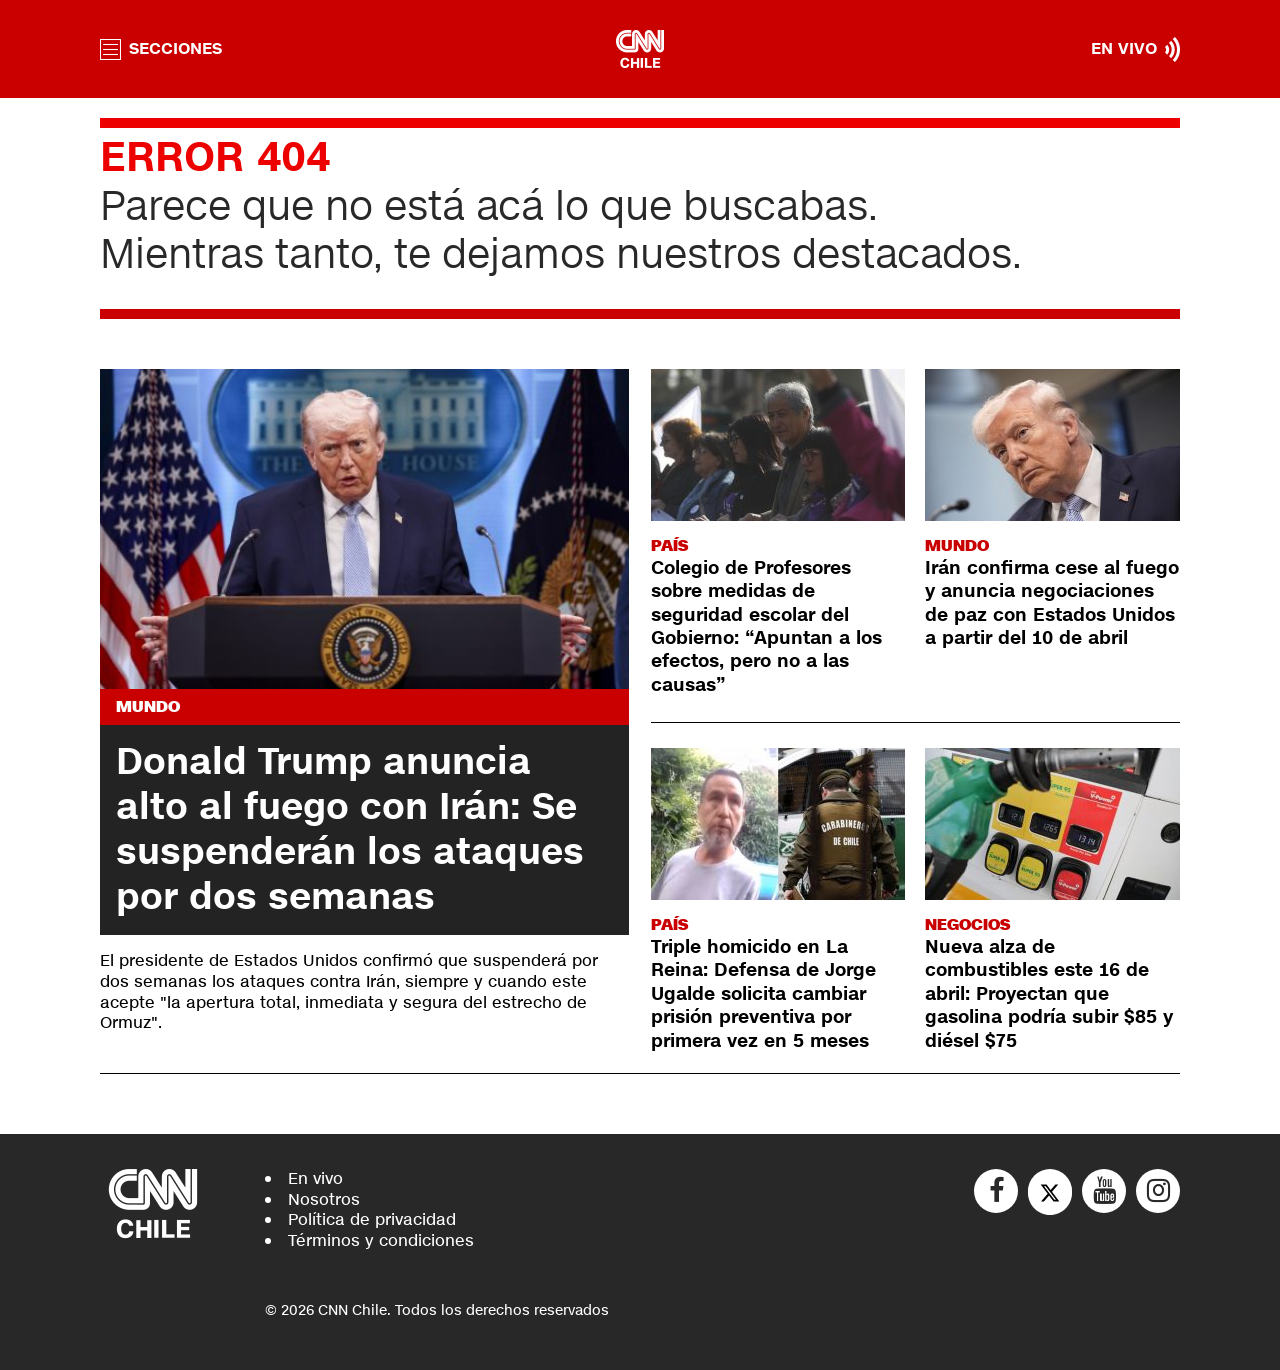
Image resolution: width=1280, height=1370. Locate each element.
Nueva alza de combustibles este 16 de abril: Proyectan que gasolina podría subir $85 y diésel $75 (1049, 994)
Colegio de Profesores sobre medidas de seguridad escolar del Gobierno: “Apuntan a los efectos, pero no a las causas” (766, 626)
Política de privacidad (372, 1219)
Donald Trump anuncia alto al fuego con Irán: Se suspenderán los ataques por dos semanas (350, 829)
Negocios (967, 924)
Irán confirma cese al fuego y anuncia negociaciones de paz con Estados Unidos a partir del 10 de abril (1052, 603)
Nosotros (324, 1199)
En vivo (315, 1178)
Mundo (148, 706)
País (669, 545)
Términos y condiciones (381, 1240)
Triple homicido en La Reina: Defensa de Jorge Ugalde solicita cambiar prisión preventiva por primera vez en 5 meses (763, 994)
